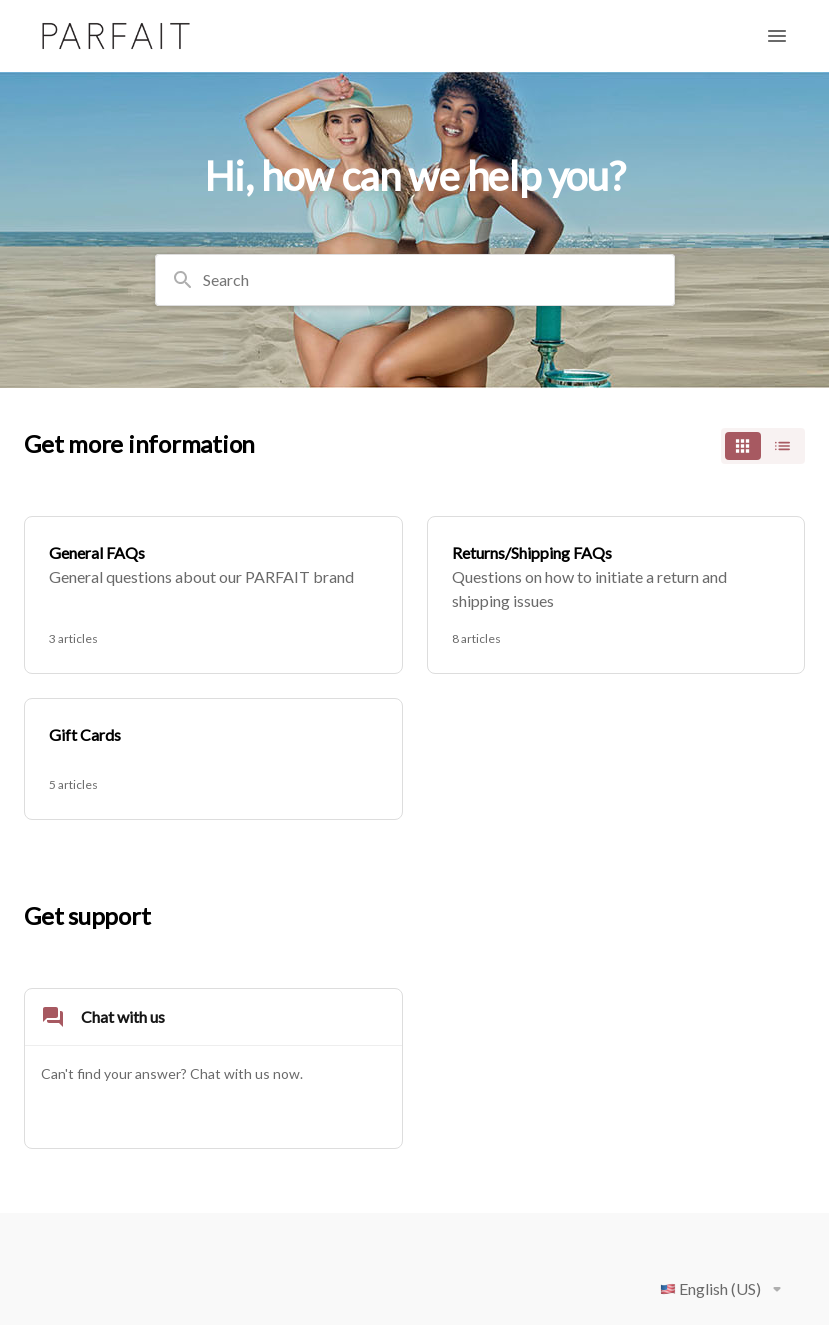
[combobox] (415, 280)
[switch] (763, 446)
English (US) (724, 1289)
